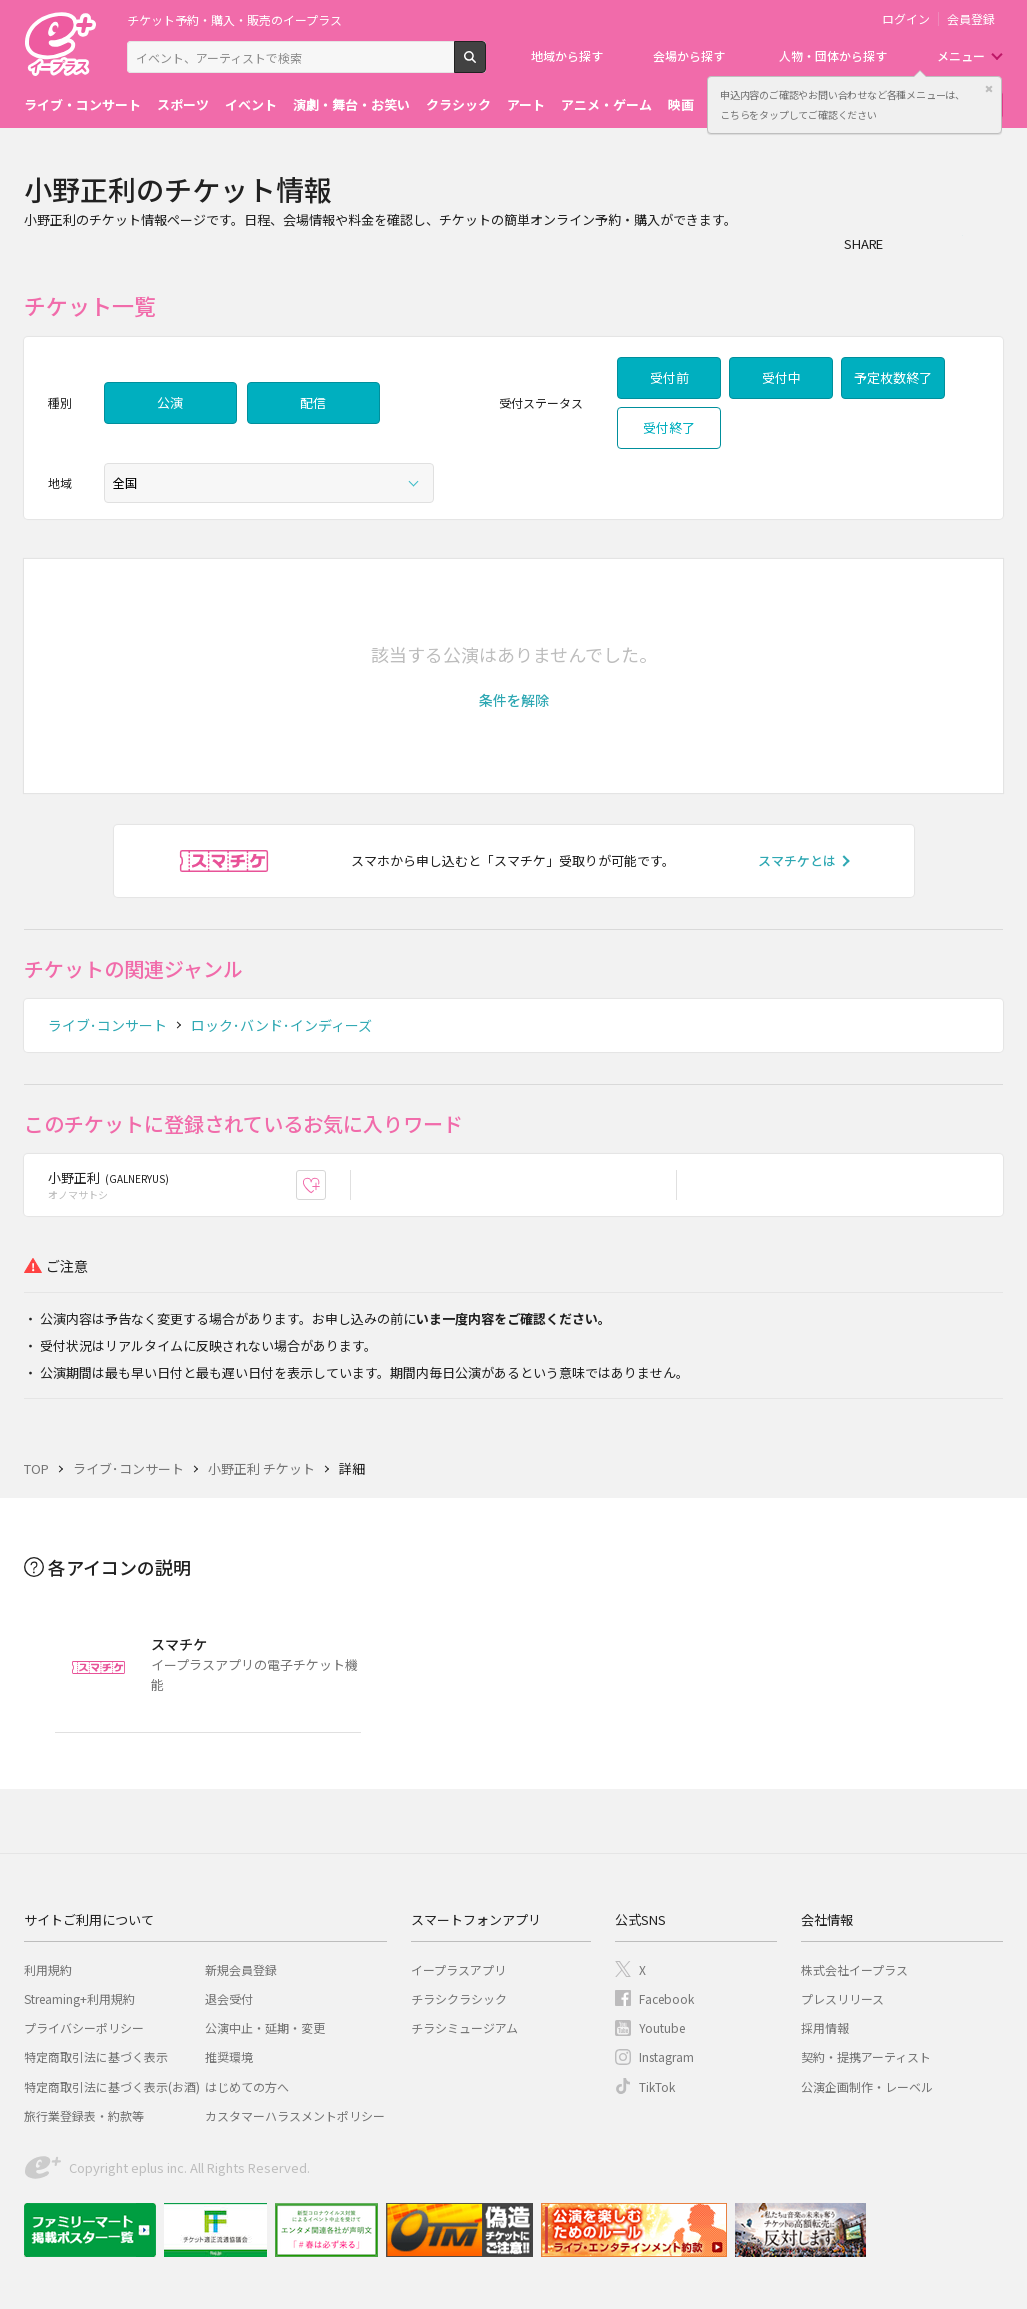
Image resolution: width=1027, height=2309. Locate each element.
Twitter (949, 243)
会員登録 (971, 19)
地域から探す (567, 55)
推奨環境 (229, 2056)
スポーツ (183, 104)
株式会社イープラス (854, 1969)
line (989, 243)
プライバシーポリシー (84, 2027)
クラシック (458, 104)
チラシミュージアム (464, 2027)
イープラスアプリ (458, 1969)
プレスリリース (842, 1998)
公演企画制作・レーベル (867, 2086)
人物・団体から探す (833, 55)
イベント (251, 104)
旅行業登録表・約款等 (84, 2115)
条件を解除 (514, 700)
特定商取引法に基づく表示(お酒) (112, 2086)
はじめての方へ (247, 2086)
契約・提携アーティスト (866, 2056)
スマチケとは (797, 860)
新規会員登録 (241, 1969)
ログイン (906, 19)
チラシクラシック (459, 1998)
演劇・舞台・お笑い (351, 104)
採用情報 (825, 2027)
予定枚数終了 (893, 377)
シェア (909, 243)
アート (526, 104)
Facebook (666, 1998)
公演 (170, 402)
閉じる (989, 89)
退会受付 (229, 1998)
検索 (485, 65)
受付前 (669, 377)
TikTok (657, 2086)
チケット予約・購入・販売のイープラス (234, 19)
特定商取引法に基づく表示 (96, 2056)
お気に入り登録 (325, 1184)
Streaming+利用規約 (79, 1998)
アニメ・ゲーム (606, 104)
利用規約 (48, 1969)
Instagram (666, 2056)
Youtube (662, 2027)
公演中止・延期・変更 (265, 2027)
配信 (313, 402)
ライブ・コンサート (82, 104)
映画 (681, 104)
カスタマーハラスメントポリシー (295, 2115)
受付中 (781, 377)
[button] (514, 700)
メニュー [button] (961, 55)
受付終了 (669, 427)
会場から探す (689, 55)
